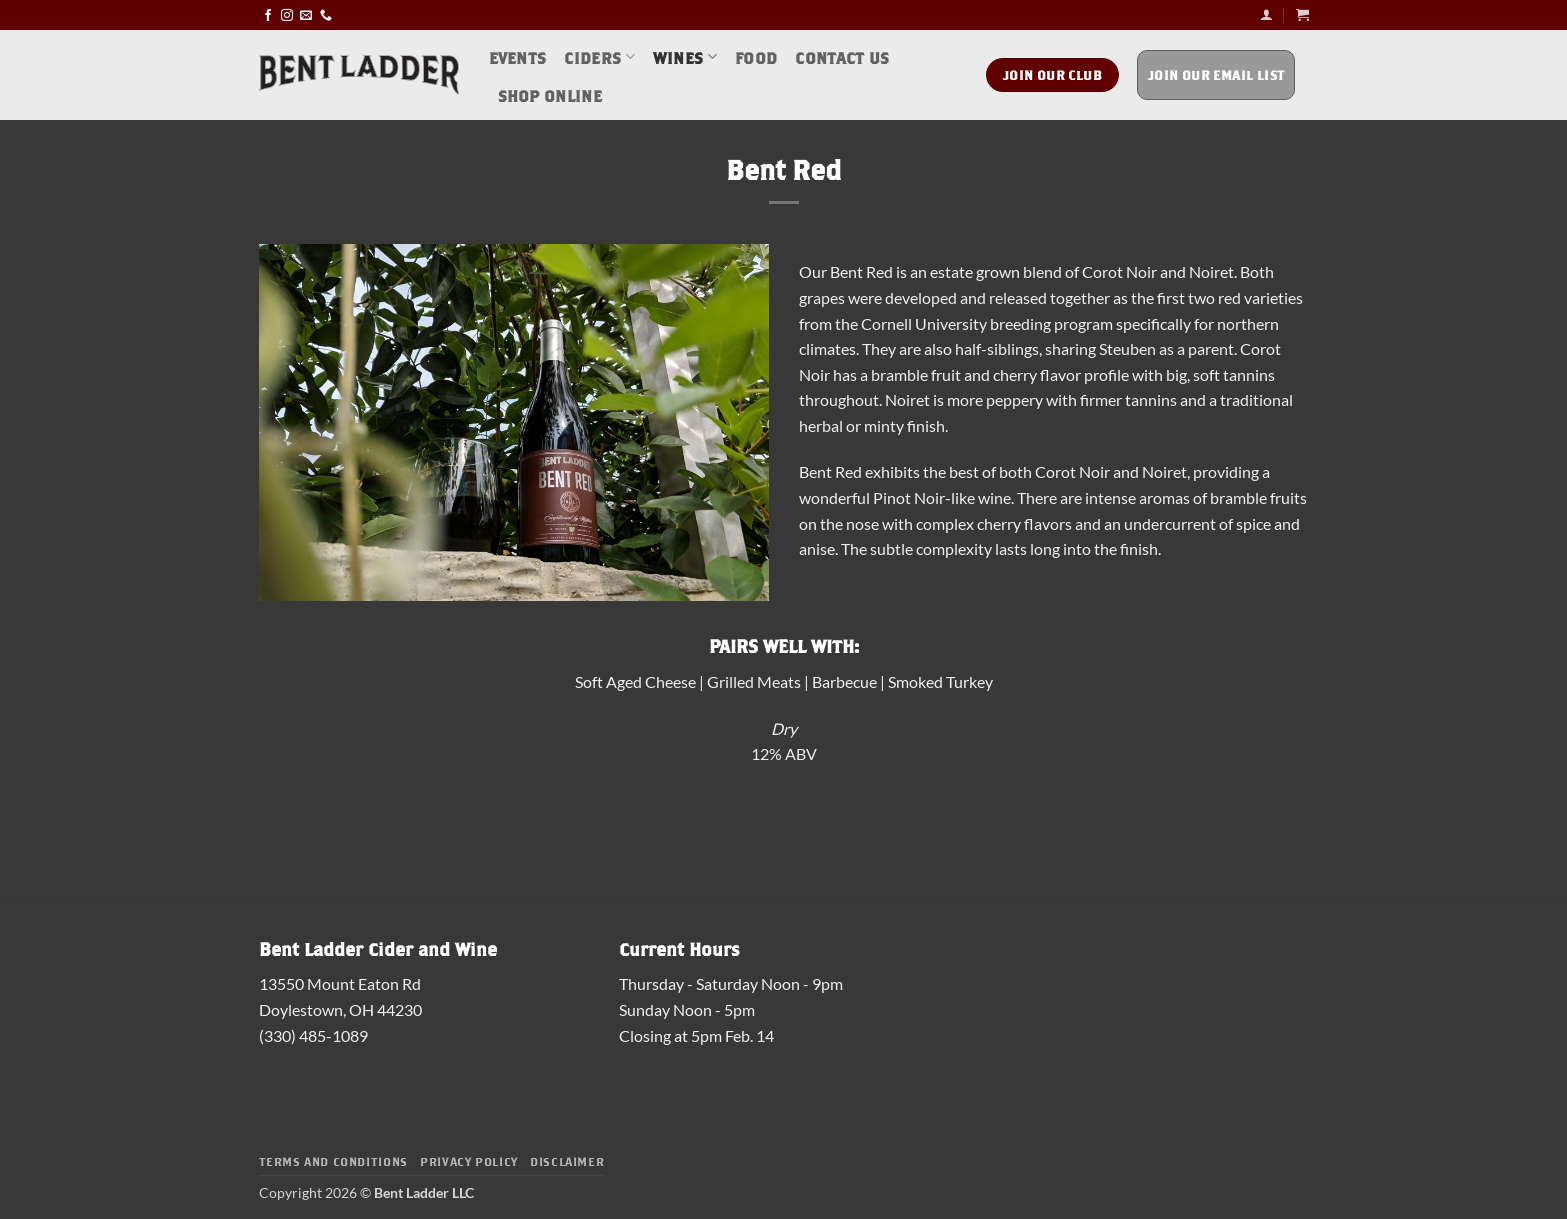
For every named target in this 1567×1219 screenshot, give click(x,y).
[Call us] (326, 14)
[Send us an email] (306, 14)
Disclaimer (567, 1160)
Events (518, 56)
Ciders (599, 56)
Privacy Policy (469, 1160)
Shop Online (550, 94)
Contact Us (842, 56)
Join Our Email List (1216, 74)
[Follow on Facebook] (268, 14)
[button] (1266, 14)
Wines (685, 56)
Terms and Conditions (333, 1160)
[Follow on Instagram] (287, 14)
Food (756, 56)
